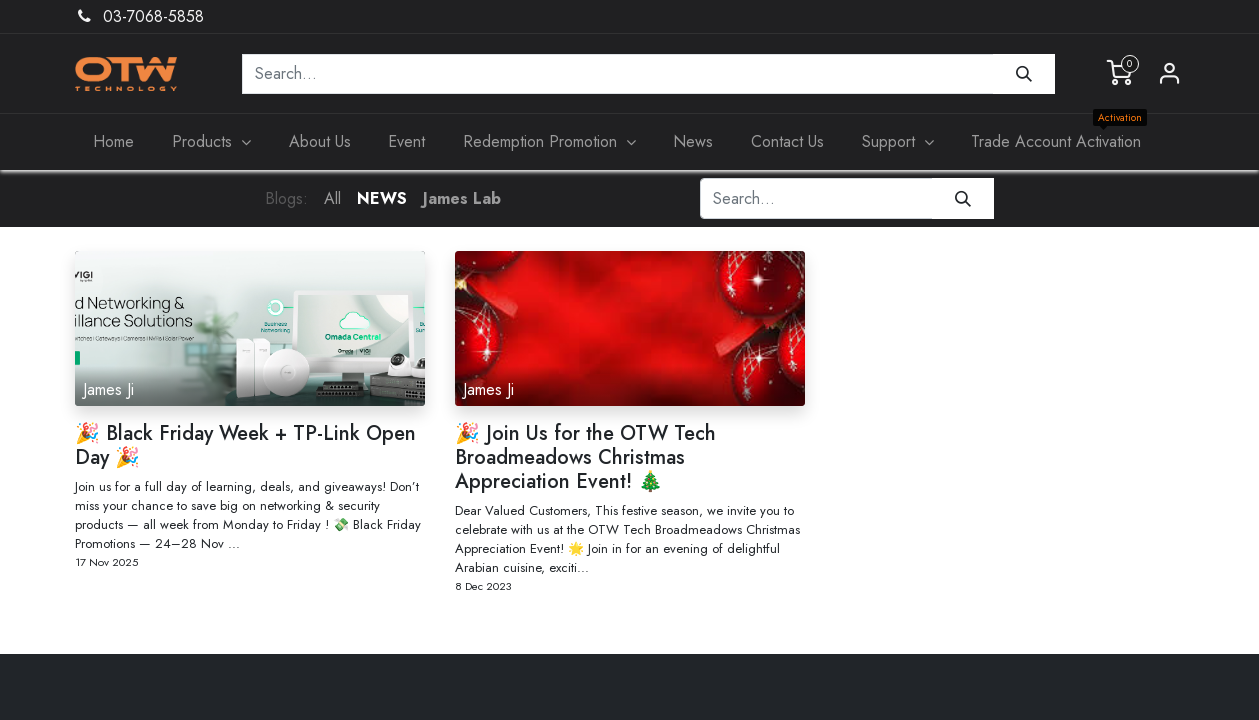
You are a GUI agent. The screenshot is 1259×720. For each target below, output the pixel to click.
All (332, 198)
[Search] (1023, 74)
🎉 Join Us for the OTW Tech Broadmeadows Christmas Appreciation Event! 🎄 (585, 458)
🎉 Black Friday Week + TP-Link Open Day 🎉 (245, 446)
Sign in (1170, 74)
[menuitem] (114, 142)
